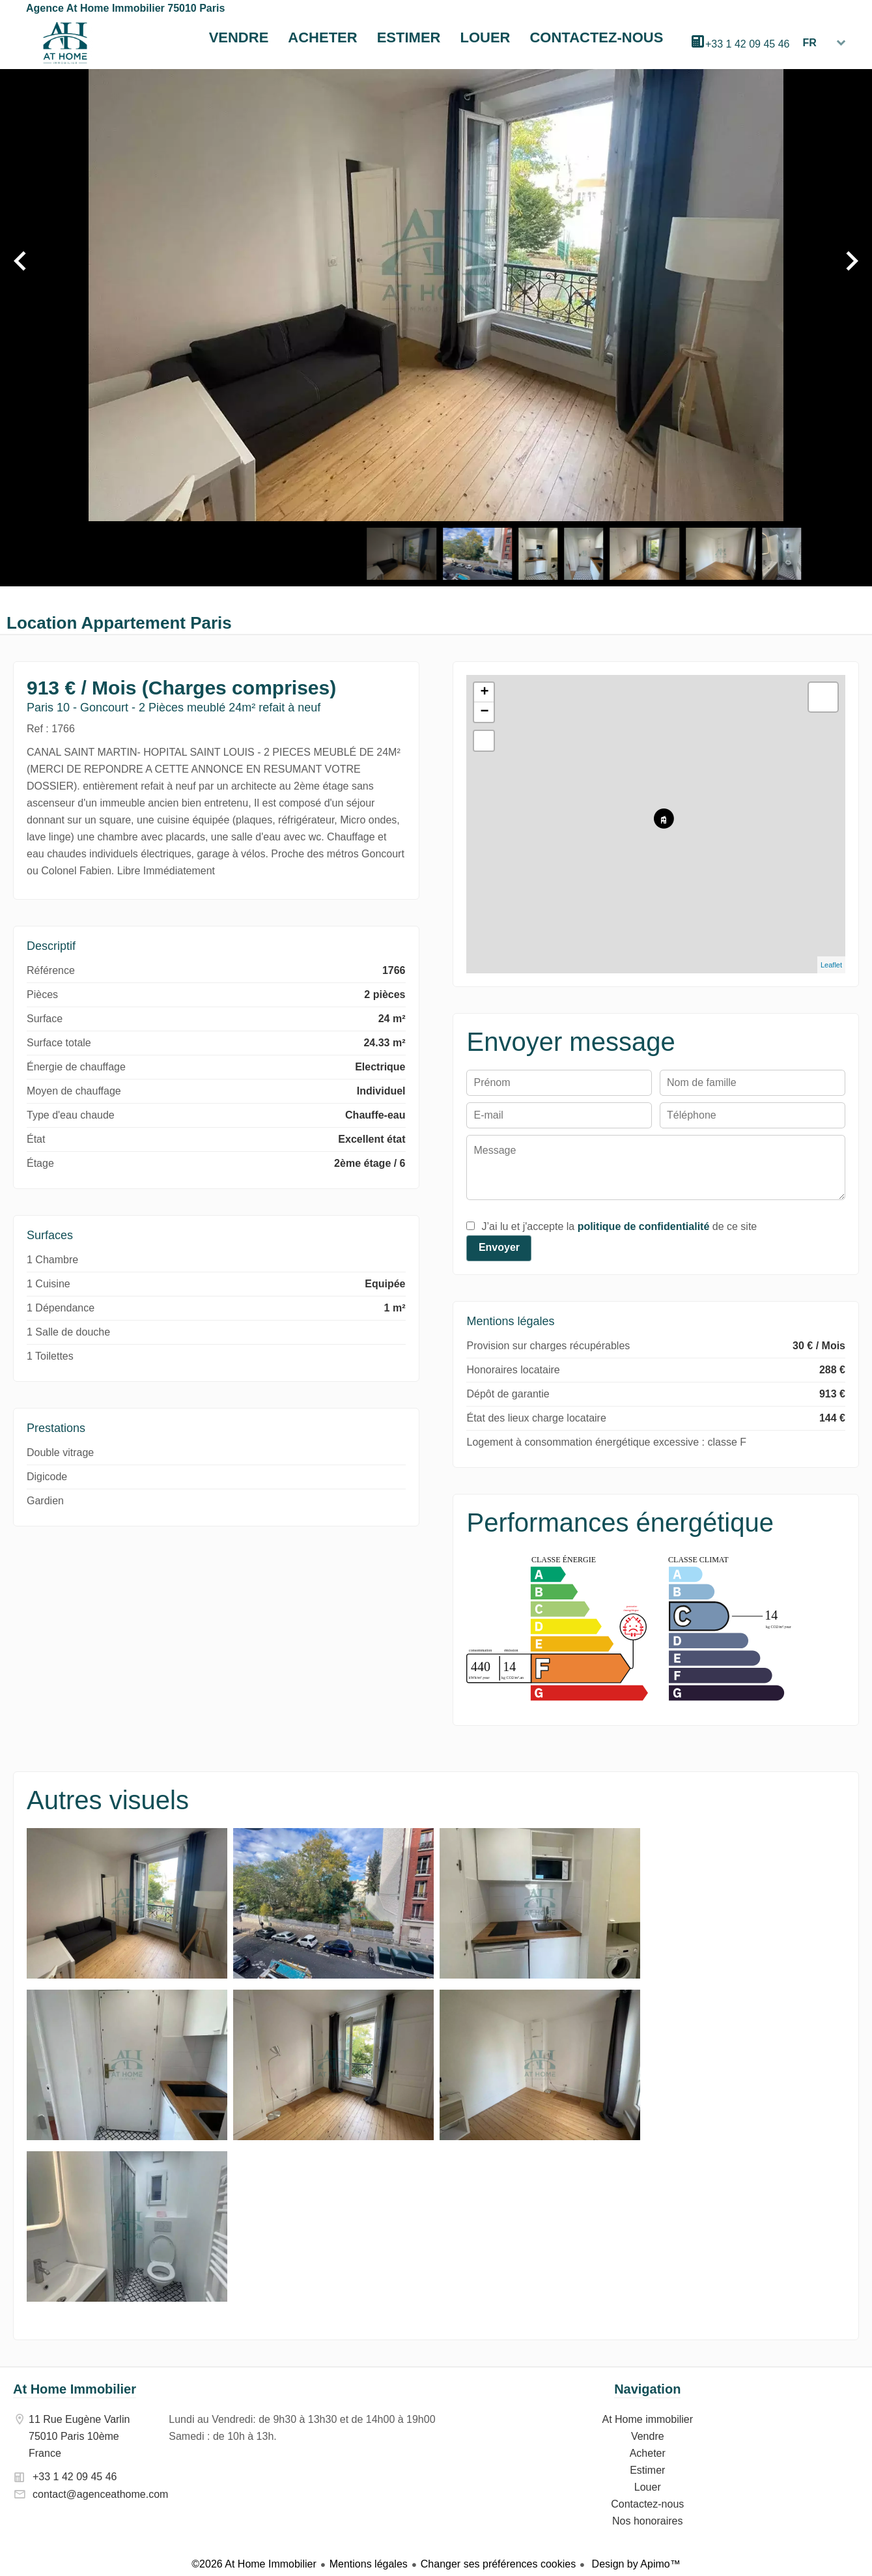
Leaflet (831, 965)
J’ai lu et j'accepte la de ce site (619, 1226)
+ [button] (484, 692)
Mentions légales (369, 2563)
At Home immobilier (65, 43)
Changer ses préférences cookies (498, 2563)
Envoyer (499, 1247)
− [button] (484, 712)
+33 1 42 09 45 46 (747, 44)
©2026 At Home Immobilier (253, 2563)
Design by (635, 2563)
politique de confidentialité (644, 1226)
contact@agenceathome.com (100, 2494)
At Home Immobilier (74, 2389)
